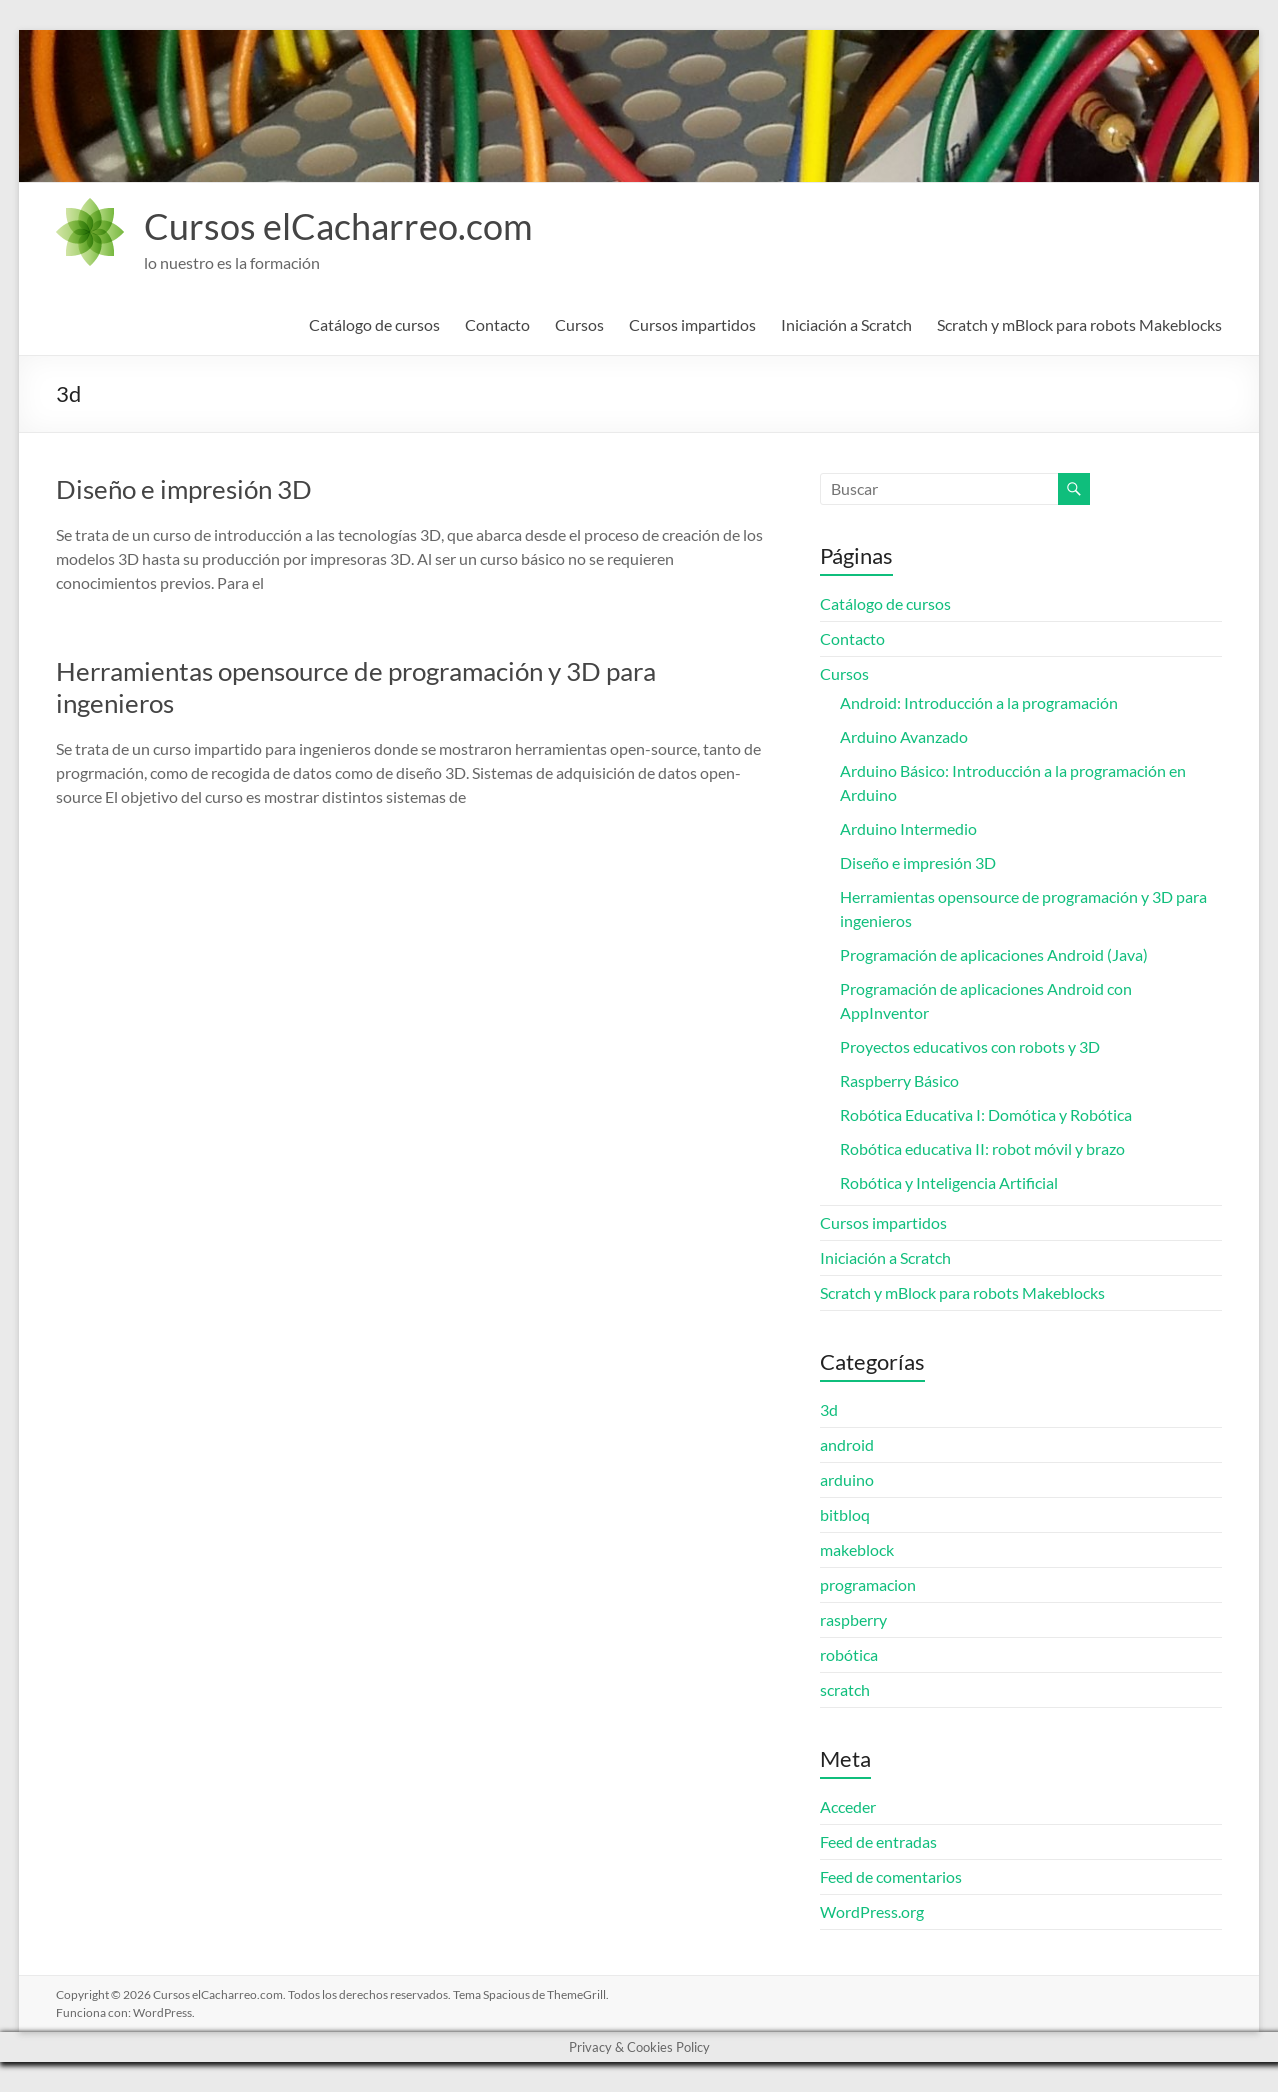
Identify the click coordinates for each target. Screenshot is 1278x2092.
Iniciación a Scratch (846, 324)
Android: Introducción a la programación (979, 702)
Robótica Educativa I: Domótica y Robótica (986, 1114)
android (847, 1444)
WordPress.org (872, 1911)
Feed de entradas (878, 1841)
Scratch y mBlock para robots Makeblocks (1079, 324)
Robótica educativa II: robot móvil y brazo (982, 1148)
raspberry (853, 1619)
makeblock (857, 1549)
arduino (847, 1479)
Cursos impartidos (692, 324)
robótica (849, 1654)
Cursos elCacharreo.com (338, 226)
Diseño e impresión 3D (184, 489)
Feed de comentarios (891, 1876)
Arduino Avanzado (904, 736)
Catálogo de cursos (374, 324)
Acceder (848, 1806)
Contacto (497, 324)
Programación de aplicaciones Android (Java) (994, 954)
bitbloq (845, 1514)
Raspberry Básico (899, 1080)
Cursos (579, 324)
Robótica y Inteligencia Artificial (949, 1182)
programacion (868, 1584)
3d (829, 1409)
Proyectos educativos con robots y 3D (970, 1046)
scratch (845, 1689)
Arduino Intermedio (908, 828)
